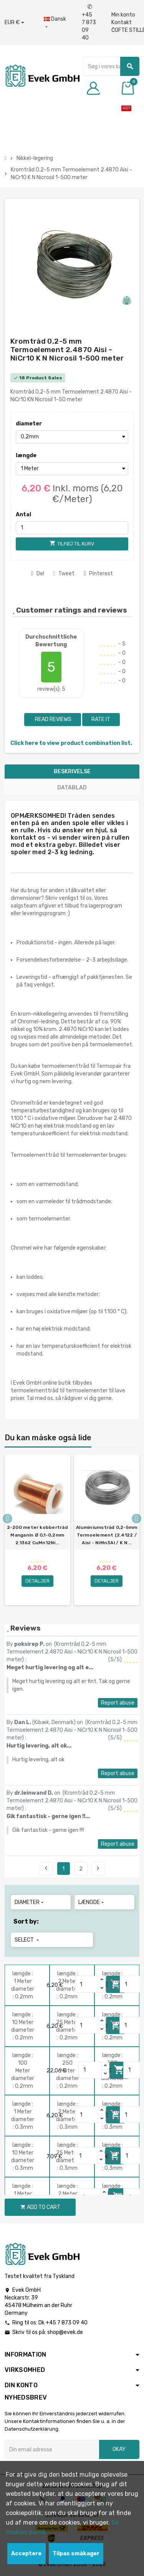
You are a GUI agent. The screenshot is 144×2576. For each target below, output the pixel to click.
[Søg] (111, 66)
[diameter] (72, 436)
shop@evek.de (65, 2332)
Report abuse (117, 1703)
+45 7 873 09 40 (89, 22)
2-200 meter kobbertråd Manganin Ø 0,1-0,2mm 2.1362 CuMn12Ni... (37, 1535)
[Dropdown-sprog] (55, 23)
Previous (46, 1868)
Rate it (100, 719)
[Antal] (72, 527)
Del (37, 573)
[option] (37, 1530)
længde (26, 455)
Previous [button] (7, 1519)
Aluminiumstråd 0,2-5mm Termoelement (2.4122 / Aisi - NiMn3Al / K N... (106, 1535)
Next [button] (136, 1519)
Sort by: (26, 1921)
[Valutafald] (14, 22)
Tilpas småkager (76, 2553)
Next (98, 1868)
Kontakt (121, 22)
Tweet (64, 573)
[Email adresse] (52, 2449)
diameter (29, 423)
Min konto (123, 15)
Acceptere (26, 2553)
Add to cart (40, 2207)
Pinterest (98, 573)
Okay (119, 2449)
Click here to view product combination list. (71, 743)
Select (27, 1940)
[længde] (72, 468)
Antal (23, 514)
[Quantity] (87, 1984)
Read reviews (52, 719)
